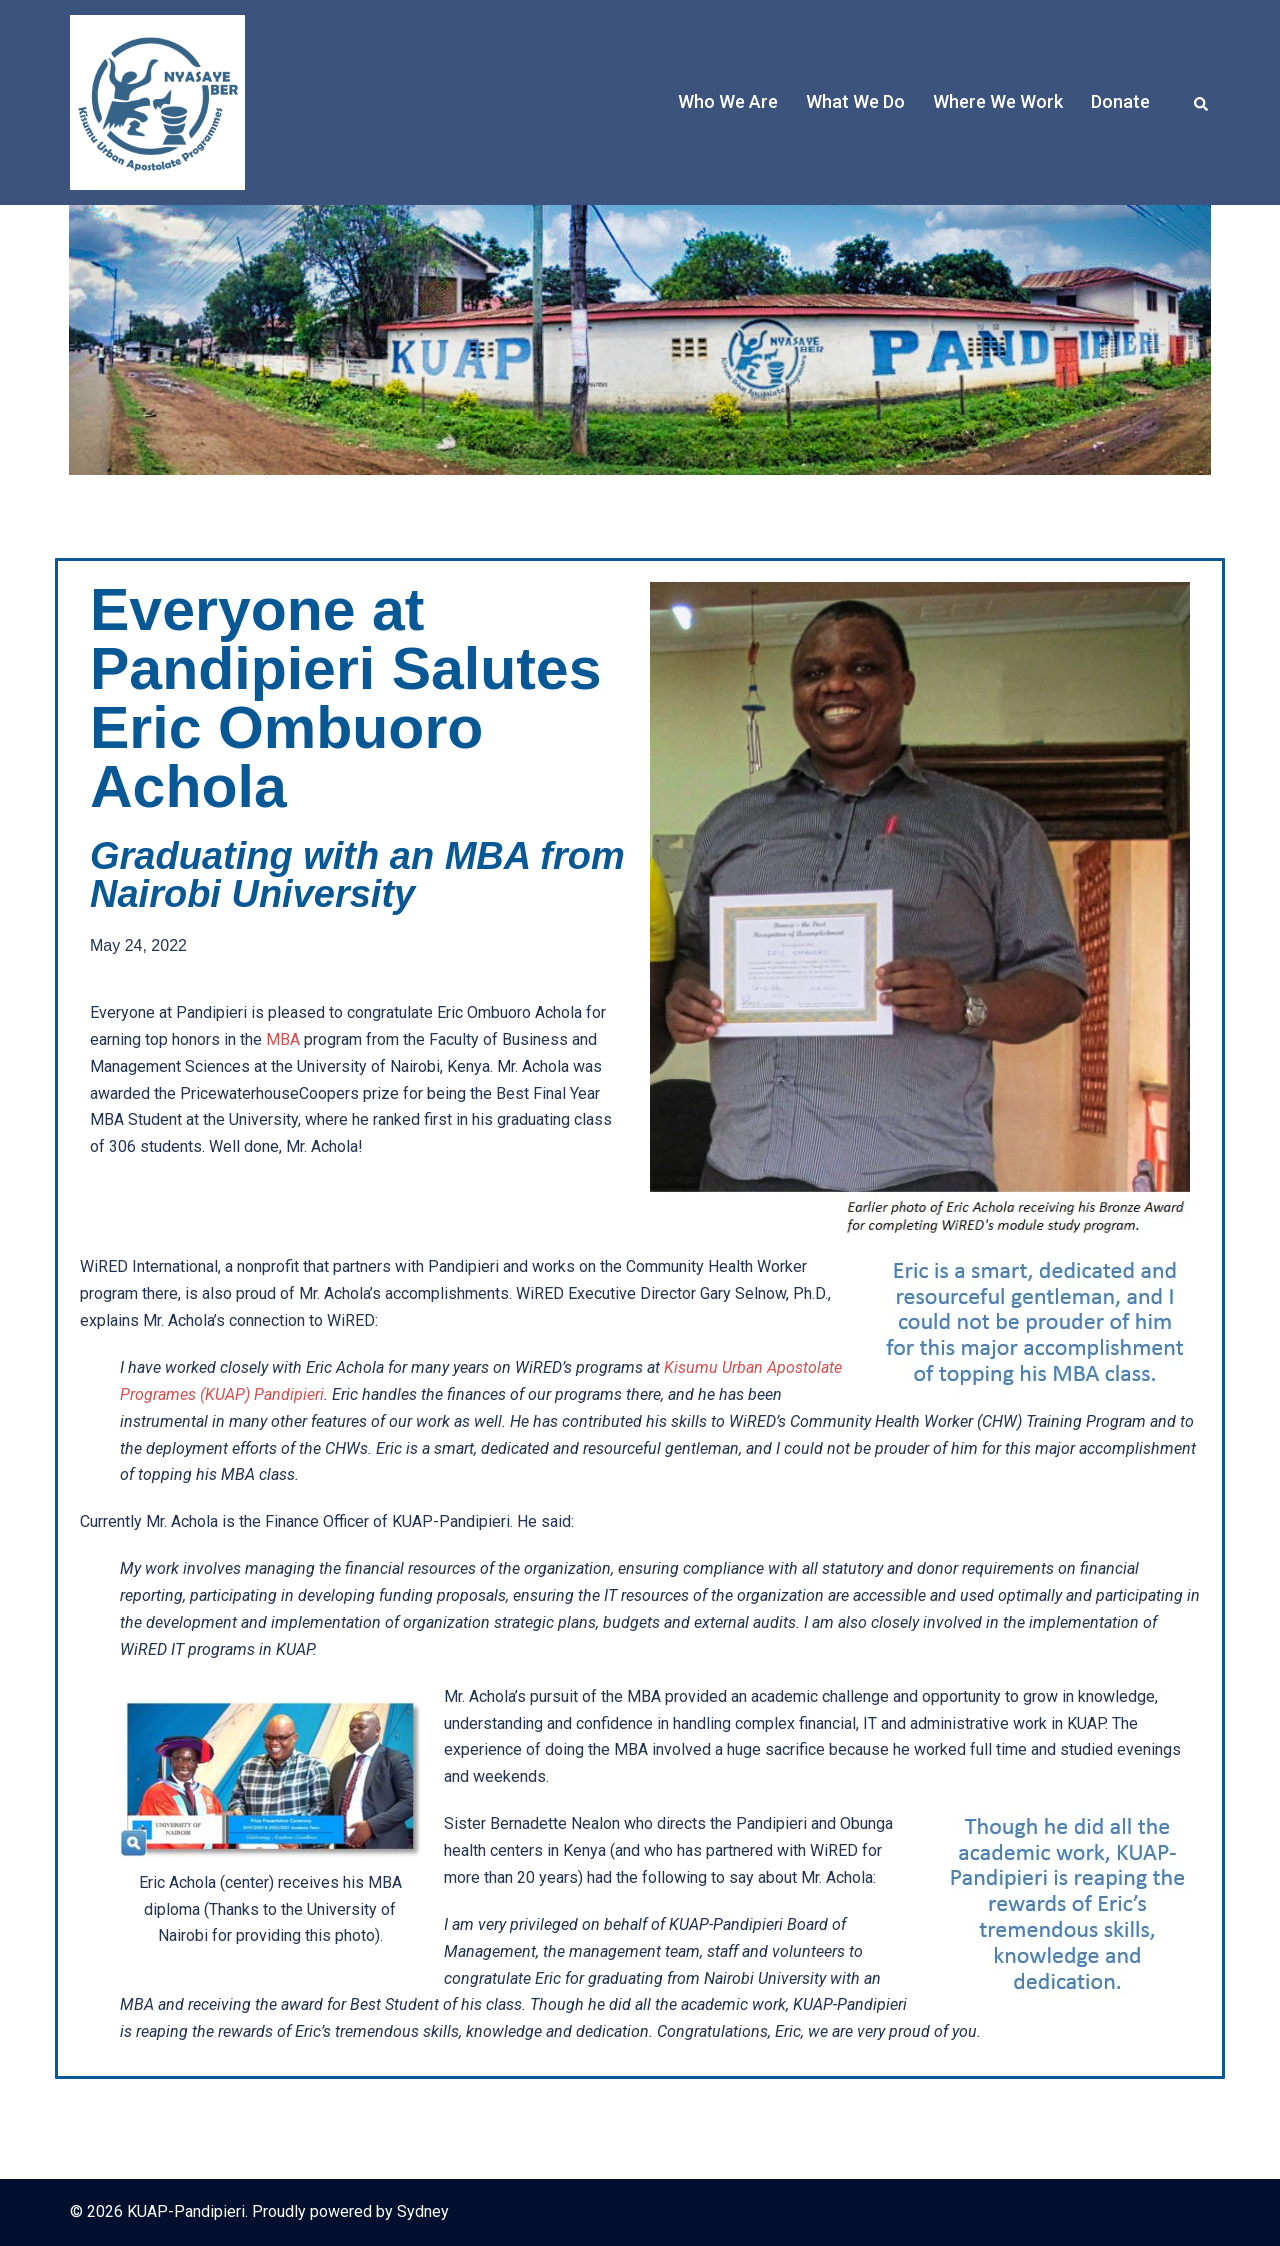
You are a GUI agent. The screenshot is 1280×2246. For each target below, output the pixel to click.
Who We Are (728, 101)
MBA (283, 1039)
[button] (1202, 102)
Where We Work (998, 101)
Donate (1120, 101)
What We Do (855, 101)
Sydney (423, 2211)
